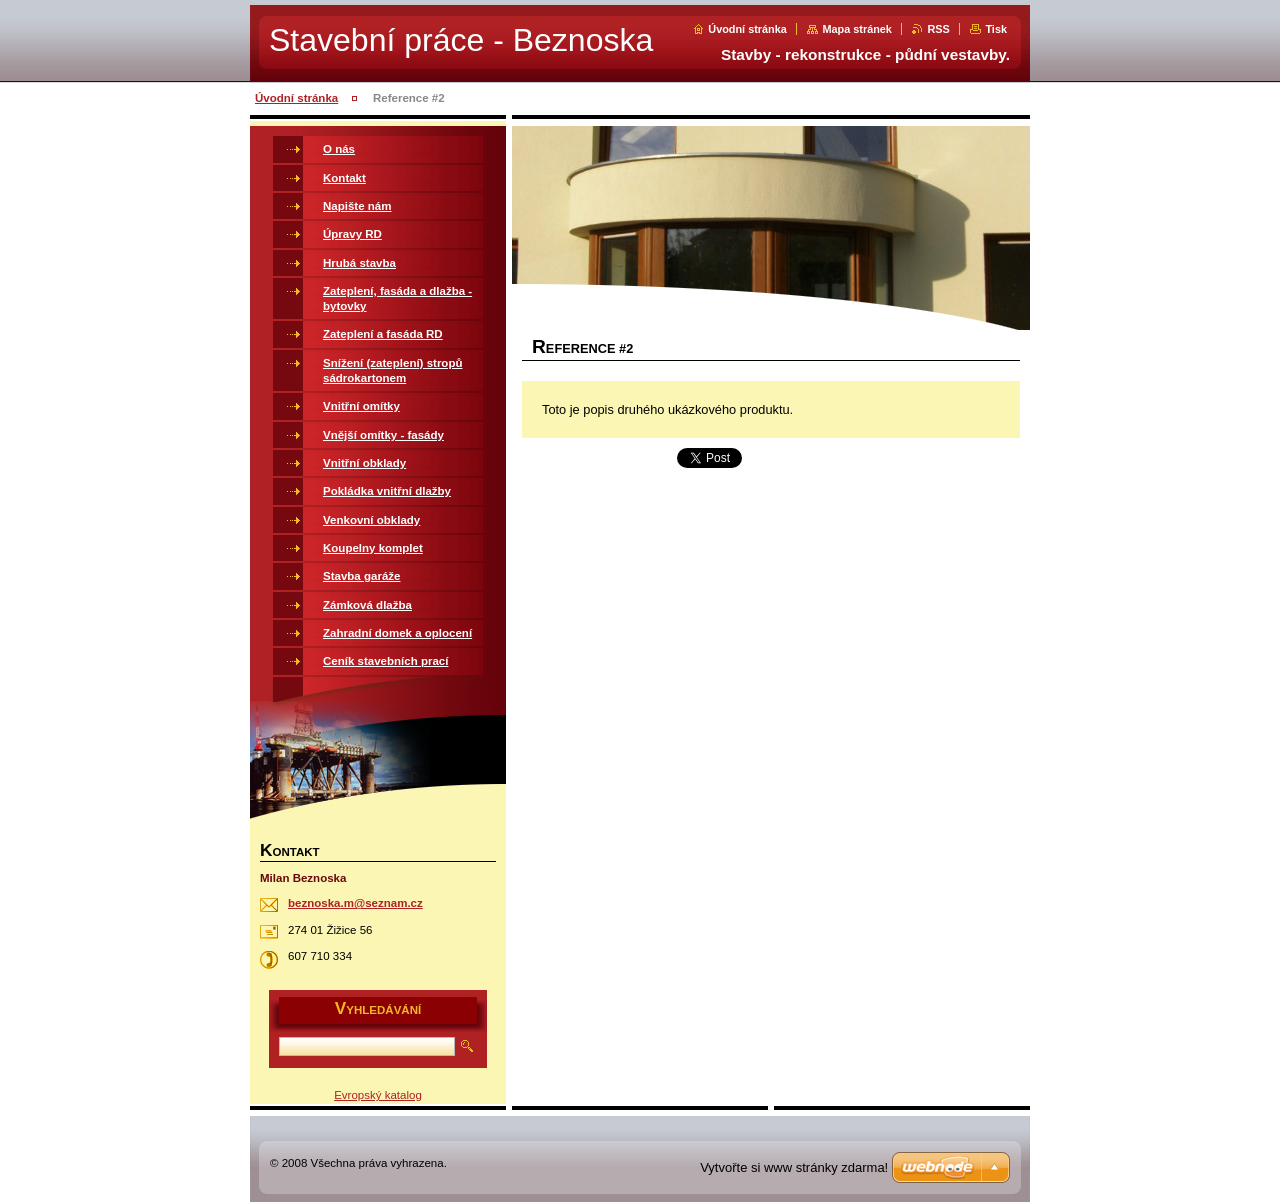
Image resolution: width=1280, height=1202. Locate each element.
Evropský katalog (378, 1095)
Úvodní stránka (747, 29)
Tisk (996, 29)
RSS (938, 29)
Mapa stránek (857, 29)
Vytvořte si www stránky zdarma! (794, 1167)
